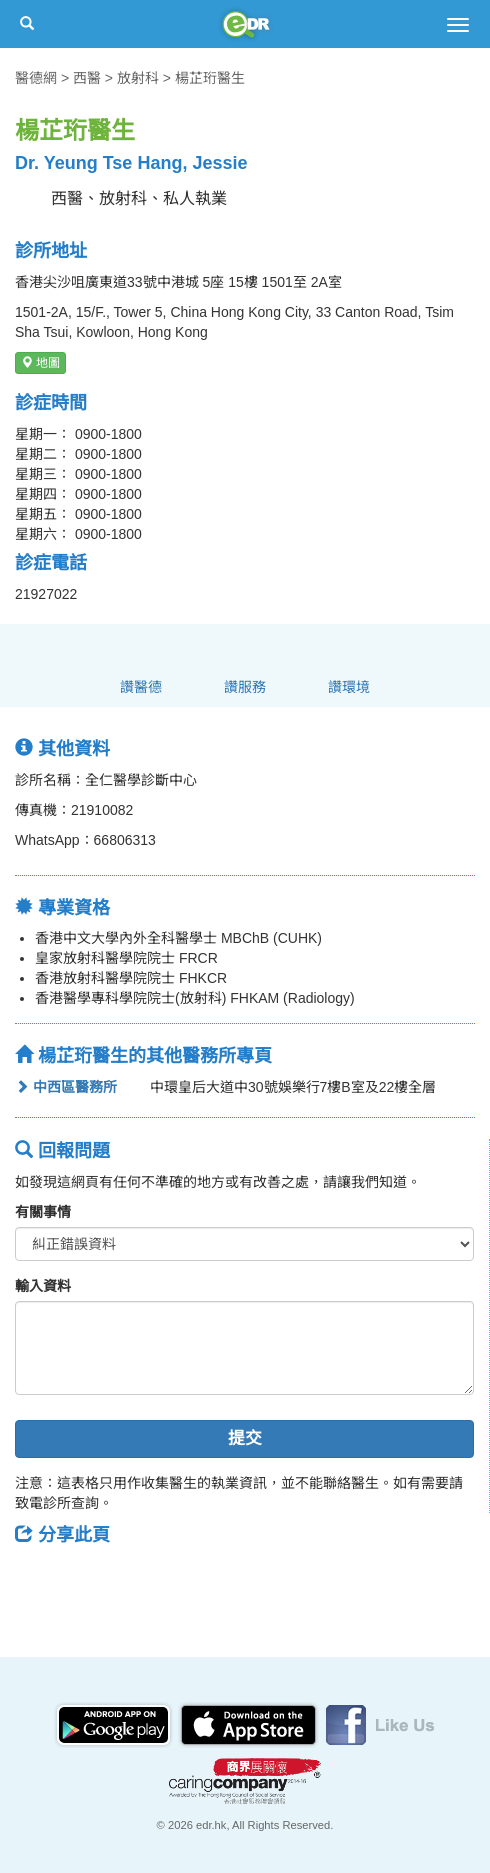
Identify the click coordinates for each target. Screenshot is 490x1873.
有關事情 (43, 1212)
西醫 (87, 78)
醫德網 (36, 78)
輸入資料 (43, 1286)
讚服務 (245, 687)
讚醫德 (141, 687)
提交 (245, 1438)
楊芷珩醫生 (210, 78)
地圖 (40, 363)
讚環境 (349, 687)
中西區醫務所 (66, 1087)
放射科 (138, 78)
